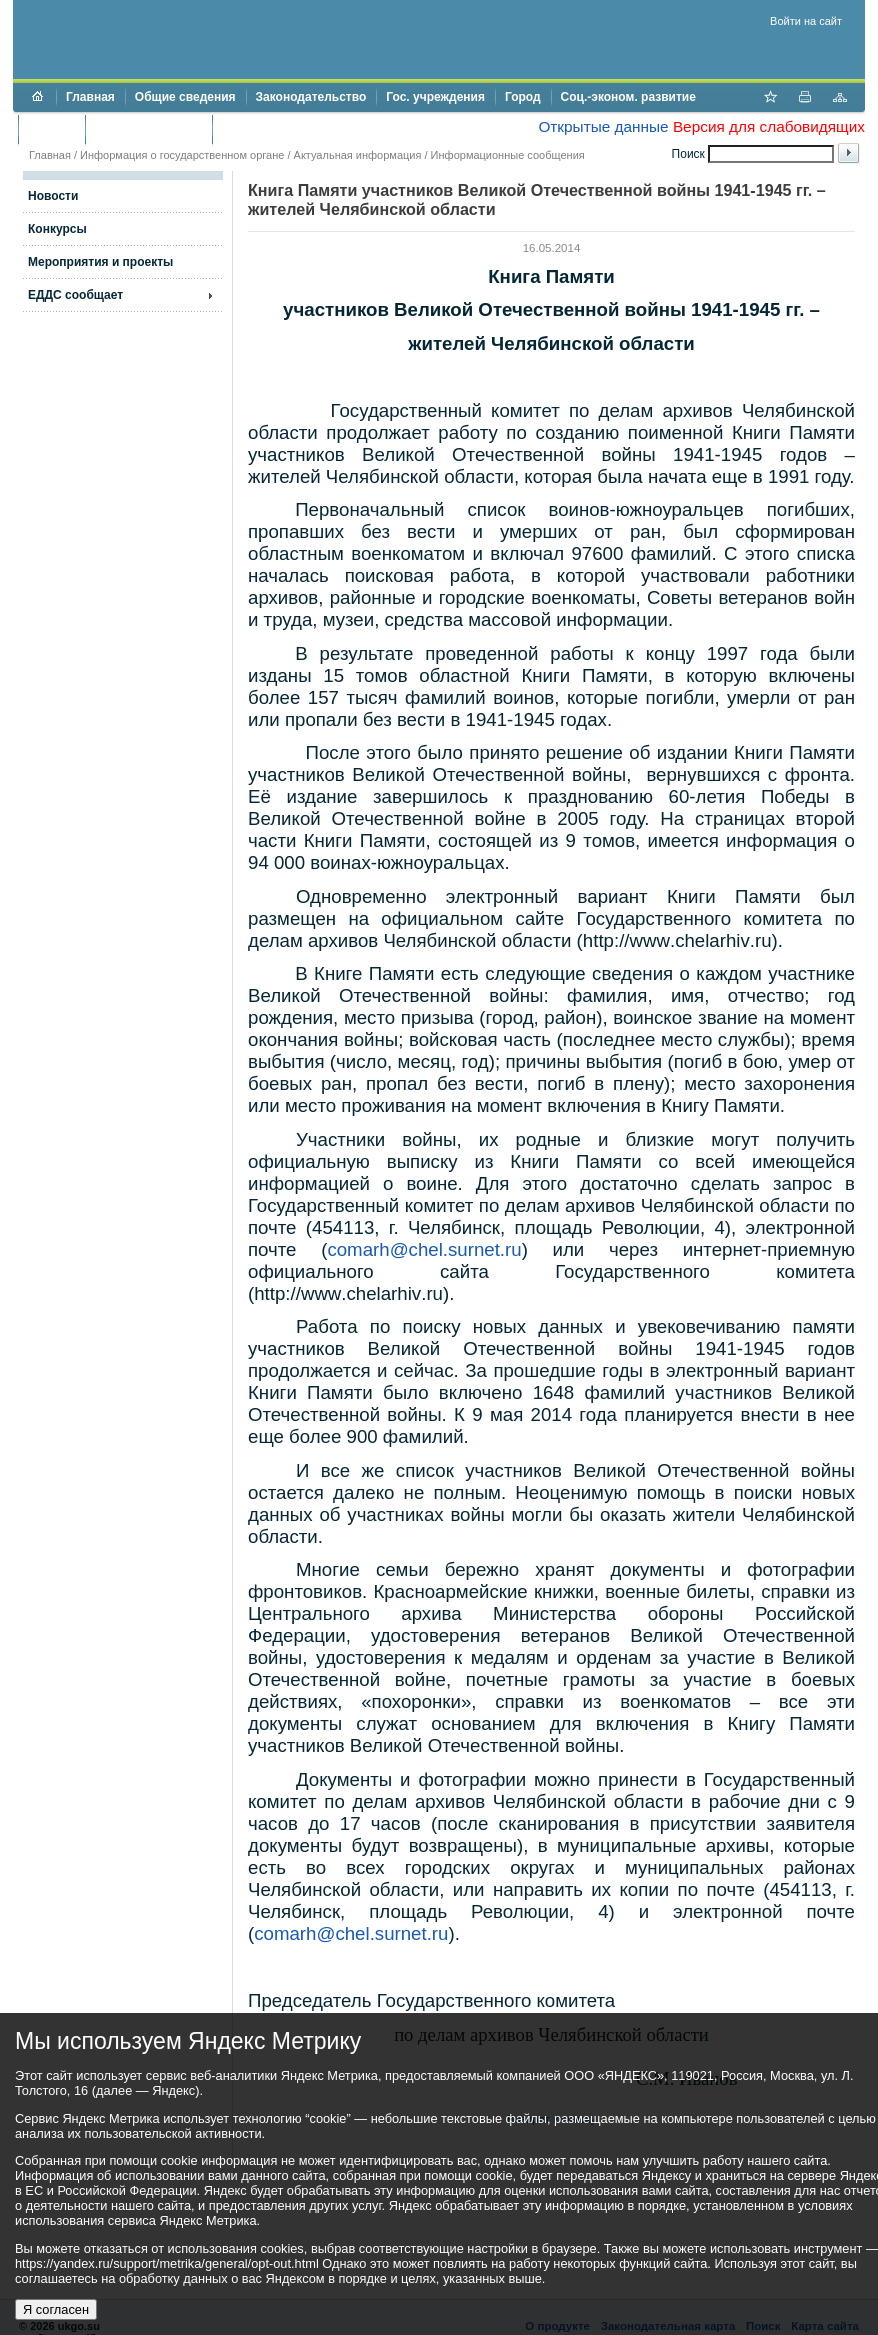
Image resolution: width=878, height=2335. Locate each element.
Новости (53, 196)
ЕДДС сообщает (75, 295)
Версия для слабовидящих (769, 126)
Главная (90, 97)
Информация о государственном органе (182, 155)
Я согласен (56, 2309)
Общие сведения (185, 97)
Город (523, 97)
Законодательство (311, 97)
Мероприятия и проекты (100, 262)
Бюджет (51, 129)
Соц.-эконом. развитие (628, 97)
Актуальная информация (358, 155)
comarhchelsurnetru (424, 1249)
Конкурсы (57, 229)
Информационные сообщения (508, 155)
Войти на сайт (806, 21)
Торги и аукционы (148, 129)
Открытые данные (603, 126)
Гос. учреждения (435, 97)
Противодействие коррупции (308, 129)
